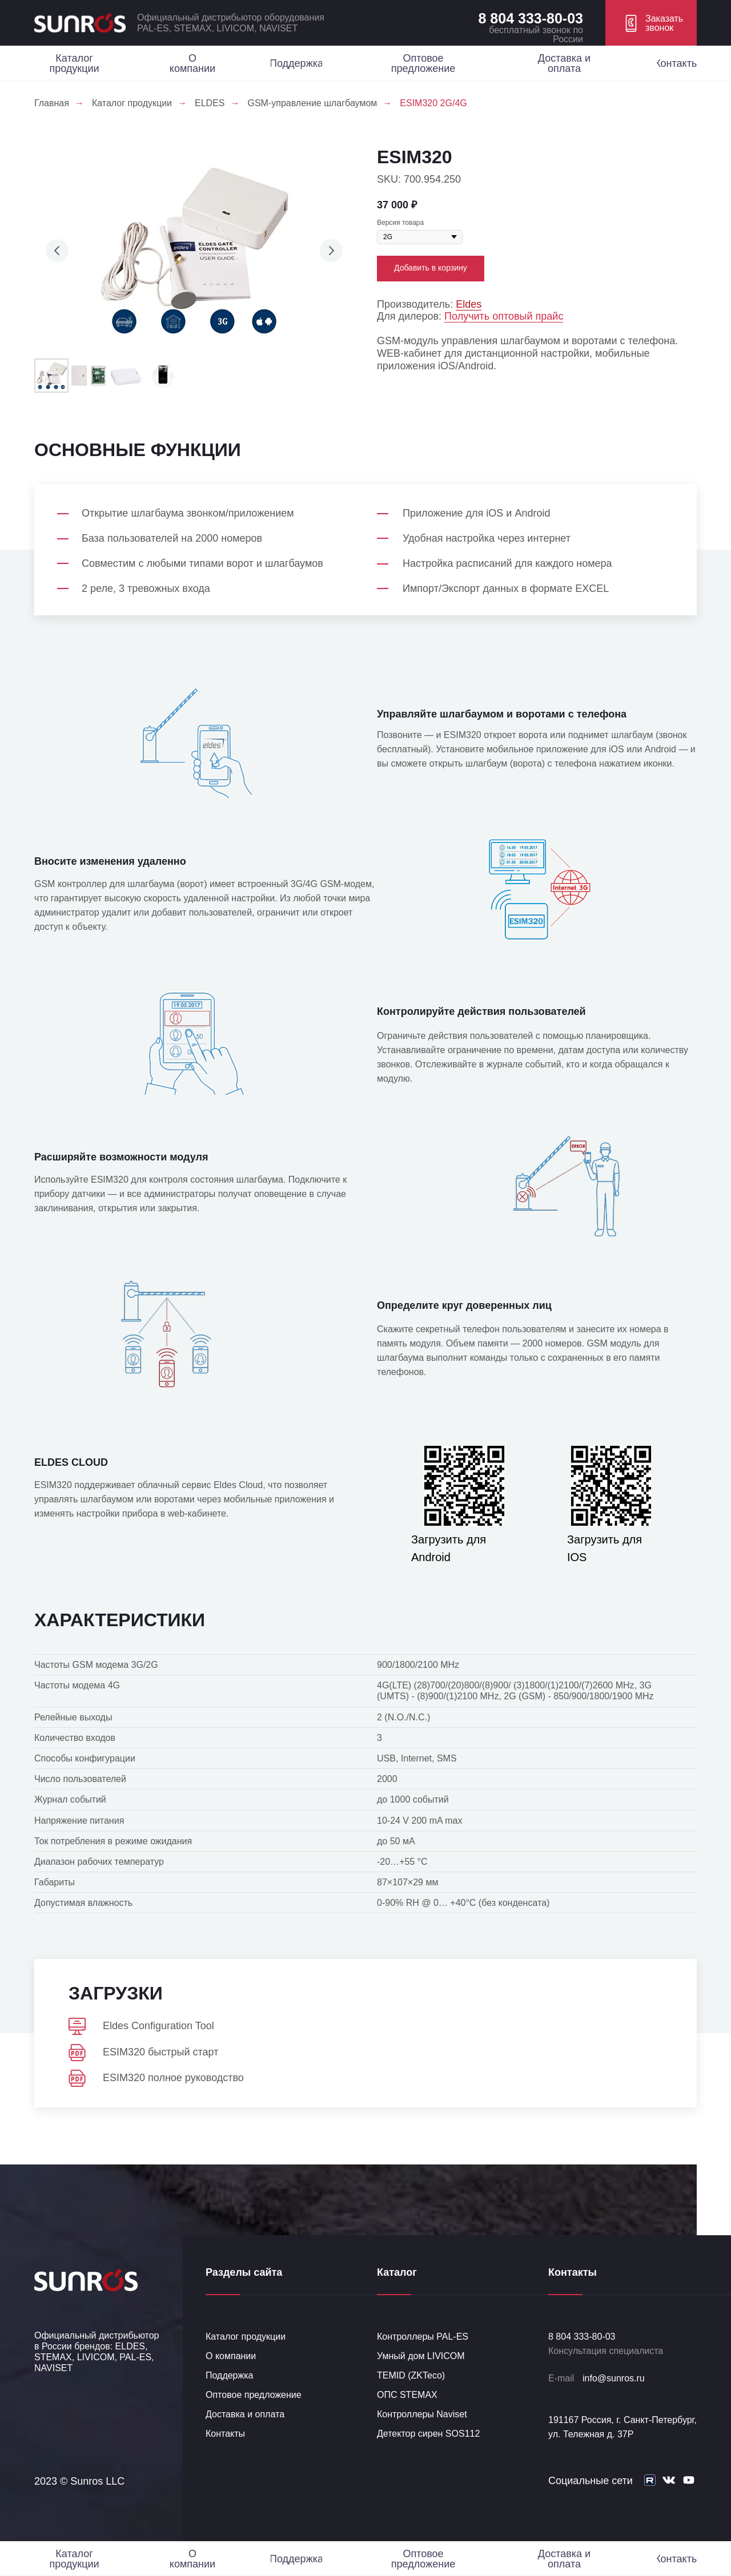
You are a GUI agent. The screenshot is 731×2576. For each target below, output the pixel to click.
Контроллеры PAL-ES (422, 2336)
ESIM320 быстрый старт (160, 2052)
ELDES (209, 103)
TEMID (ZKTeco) (411, 2375)
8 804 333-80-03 (531, 18)
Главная (51, 103)
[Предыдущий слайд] (57, 250)
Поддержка (229, 2375)
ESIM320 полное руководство (173, 2077)
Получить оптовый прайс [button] (503, 316)
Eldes (468, 304)
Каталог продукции (132, 103)
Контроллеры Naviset (422, 2414)
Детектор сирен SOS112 (428, 2433)
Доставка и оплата (245, 2414)
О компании (231, 2356)
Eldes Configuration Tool (158, 2025)
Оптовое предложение (254, 2395)
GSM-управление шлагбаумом (312, 103)
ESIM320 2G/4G (433, 103)
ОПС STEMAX (407, 2395)
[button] (651, 23)
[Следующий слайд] (331, 250)
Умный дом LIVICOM (421, 2356)
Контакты (225, 2433)
